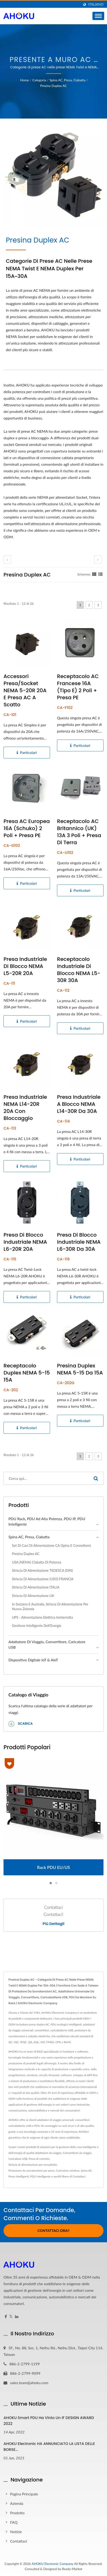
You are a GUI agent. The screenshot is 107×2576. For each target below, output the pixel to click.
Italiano (95, 4)
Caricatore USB (17, 2158)
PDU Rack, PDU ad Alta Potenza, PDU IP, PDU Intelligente (46, 1521)
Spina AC (86, 2170)
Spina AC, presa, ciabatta (67, 80)
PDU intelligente (40, 2176)
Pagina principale (24, 2494)
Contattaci (79, 2176)
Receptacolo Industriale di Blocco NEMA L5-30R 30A (78, 970)
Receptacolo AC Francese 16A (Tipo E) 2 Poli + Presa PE (78, 687)
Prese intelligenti (18, 2176)
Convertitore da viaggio (77, 2153)
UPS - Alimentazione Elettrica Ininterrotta (42, 1617)
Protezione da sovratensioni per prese (31, 2170)
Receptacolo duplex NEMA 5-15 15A (27, 1372)
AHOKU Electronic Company (52, 2564)
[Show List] (100, 574)
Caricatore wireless (68, 2170)
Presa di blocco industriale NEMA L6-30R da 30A (79, 1242)
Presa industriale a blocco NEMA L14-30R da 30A (78, 1104)
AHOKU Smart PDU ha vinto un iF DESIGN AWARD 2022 (49, 2420)
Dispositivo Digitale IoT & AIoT (33, 1660)
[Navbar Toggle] (98, 16)
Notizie (16, 2531)
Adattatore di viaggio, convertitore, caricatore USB (46, 1644)
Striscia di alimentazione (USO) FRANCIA (42, 1579)
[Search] (46, 1478)
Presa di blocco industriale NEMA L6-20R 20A (25, 1242)
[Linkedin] (16, 2316)
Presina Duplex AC (53, 86)
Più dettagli (54, 1923)
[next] (98, 560)
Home (24, 80)
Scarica (20, 1724)
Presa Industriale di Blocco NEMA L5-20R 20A (25, 966)
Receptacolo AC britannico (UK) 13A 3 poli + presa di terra (79, 832)
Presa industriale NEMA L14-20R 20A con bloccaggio (25, 1108)
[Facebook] (6, 2316)
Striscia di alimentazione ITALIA (35, 1587)
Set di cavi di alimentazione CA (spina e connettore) (51, 1545)
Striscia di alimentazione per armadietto (32, 2164)
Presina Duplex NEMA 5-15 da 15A (80, 1369)
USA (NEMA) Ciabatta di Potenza (36, 1562)
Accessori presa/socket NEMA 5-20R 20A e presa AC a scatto (25, 690)
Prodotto (17, 2512)
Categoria (39, 80)
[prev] (7, 560)
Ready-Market (72, 2569)
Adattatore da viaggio (48, 2153)
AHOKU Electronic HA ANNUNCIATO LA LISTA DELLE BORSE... (49, 2446)
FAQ (13, 2522)
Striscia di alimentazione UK (33, 1596)
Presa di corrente (39, 2158)
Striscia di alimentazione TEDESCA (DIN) (42, 1570)
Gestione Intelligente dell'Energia (36, 1626)
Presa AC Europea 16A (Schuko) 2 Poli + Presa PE (27, 828)
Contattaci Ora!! (53, 2230)
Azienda (16, 2503)
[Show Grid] (94, 574)
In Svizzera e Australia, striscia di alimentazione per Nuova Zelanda (50, 1606)
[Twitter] (11, 2316)
